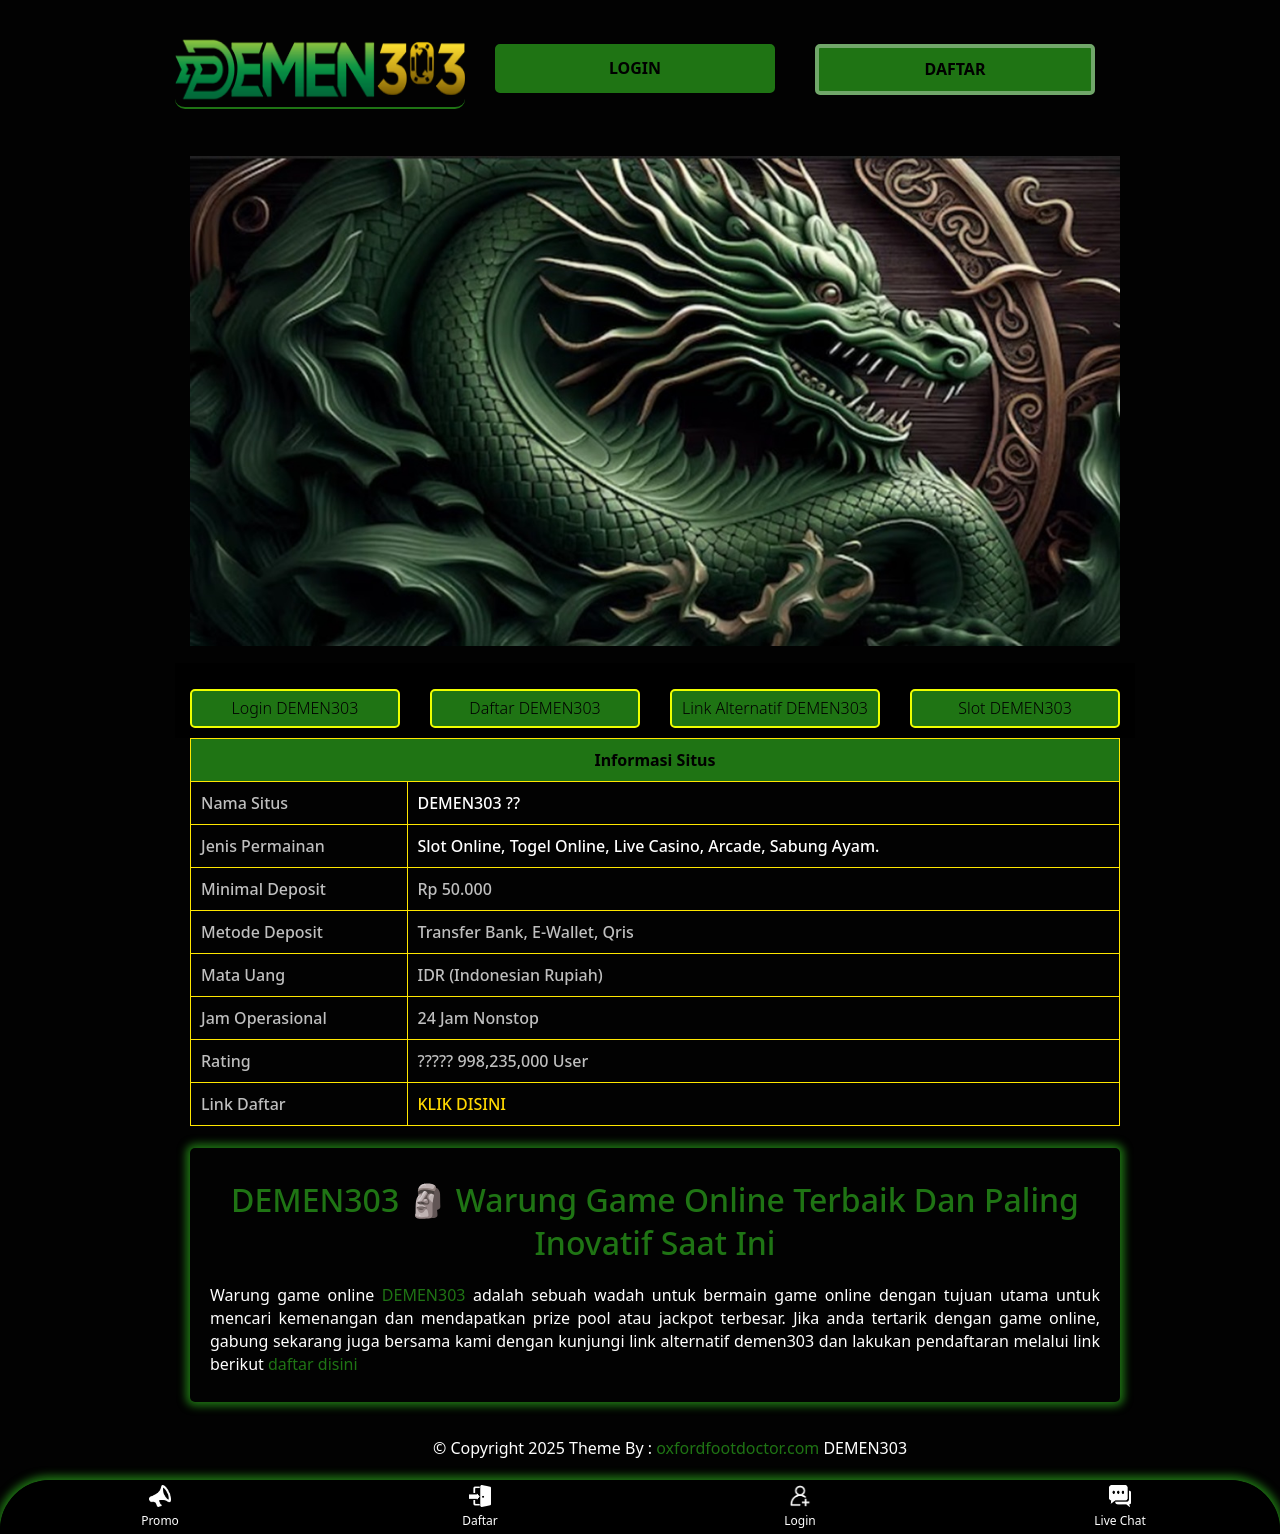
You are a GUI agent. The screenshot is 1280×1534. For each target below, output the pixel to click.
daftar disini (313, 1364)
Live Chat (1119, 1507)
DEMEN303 (424, 1295)
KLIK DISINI (462, 1104)
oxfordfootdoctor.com (737, 1448)
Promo (160, 1507)
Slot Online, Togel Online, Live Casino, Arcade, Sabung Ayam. (649, 846)
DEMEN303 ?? (469, 803)
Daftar (480, 1507)
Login (799, 1507)
